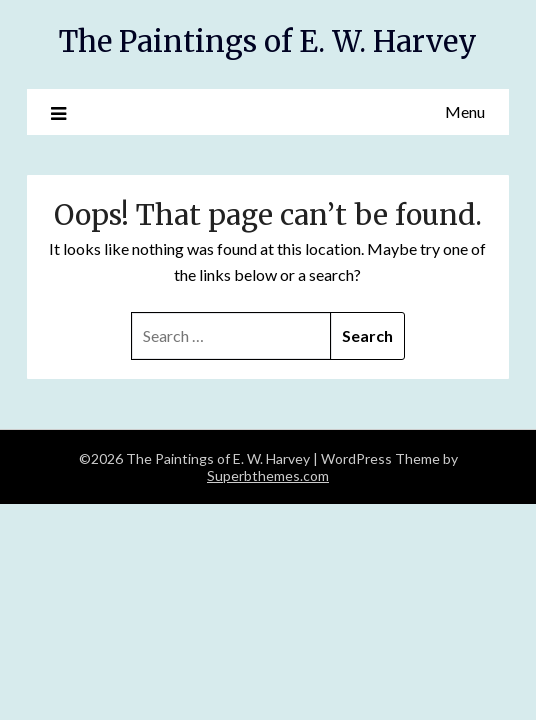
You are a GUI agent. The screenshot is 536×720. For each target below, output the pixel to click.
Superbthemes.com (268, 475)
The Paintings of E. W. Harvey (268, 41)
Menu (465, 111)
